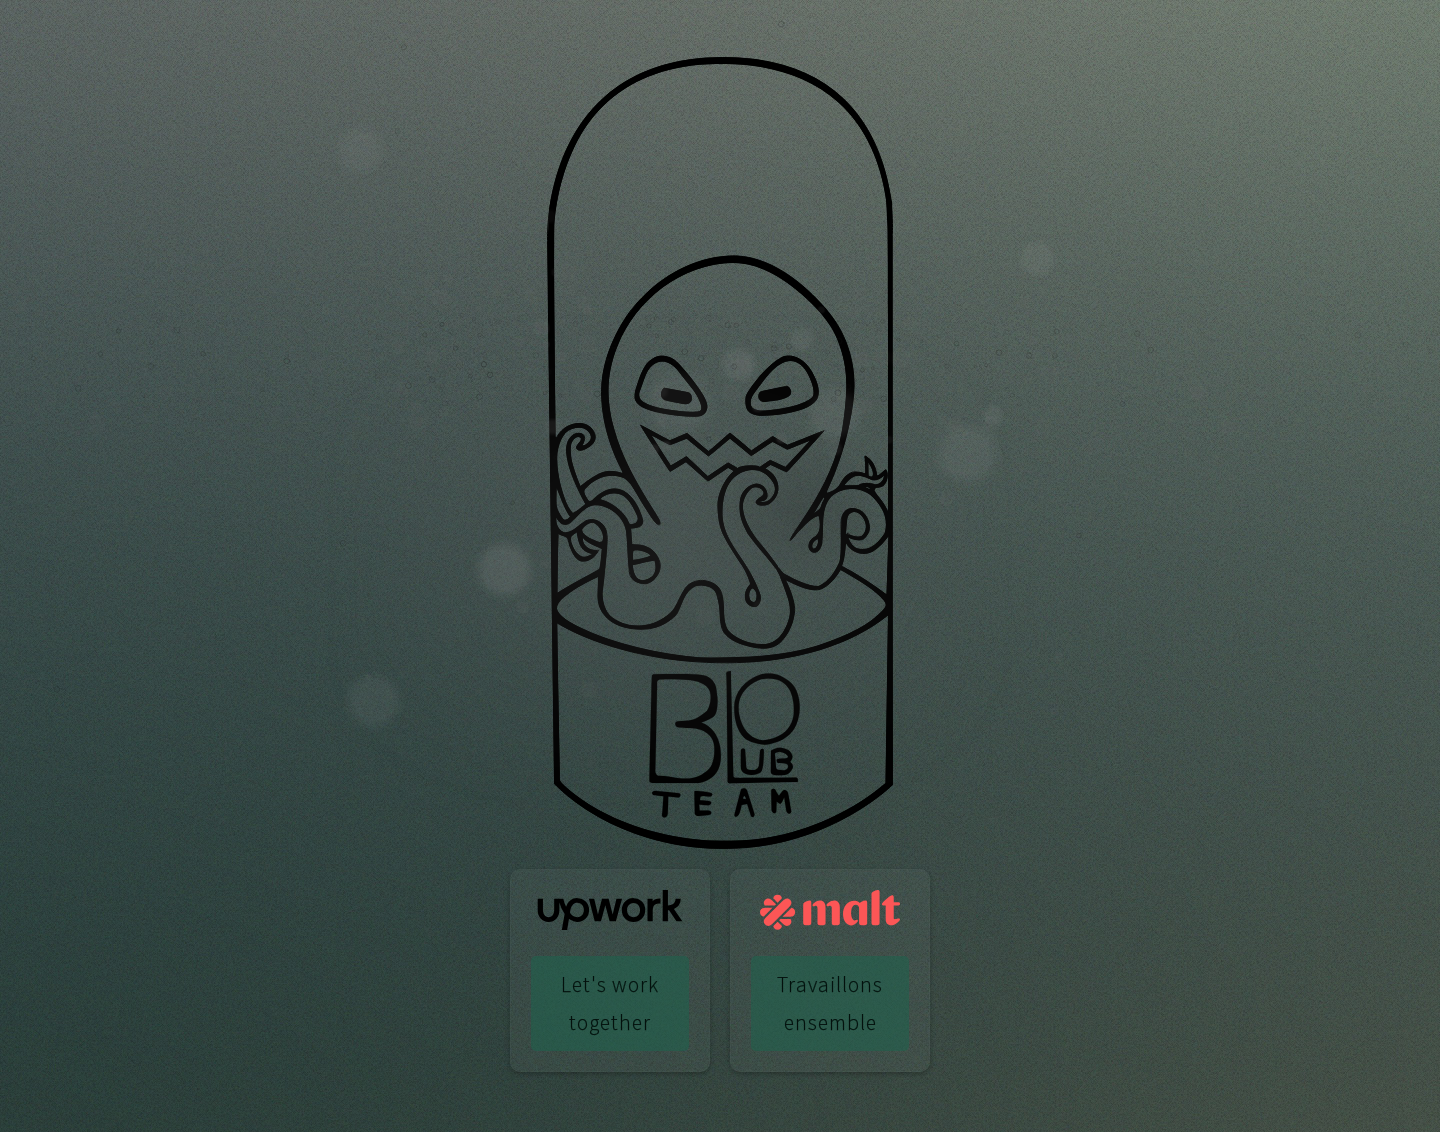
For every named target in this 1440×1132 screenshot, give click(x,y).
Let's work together (610, 1003)
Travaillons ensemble (830, 1003)
